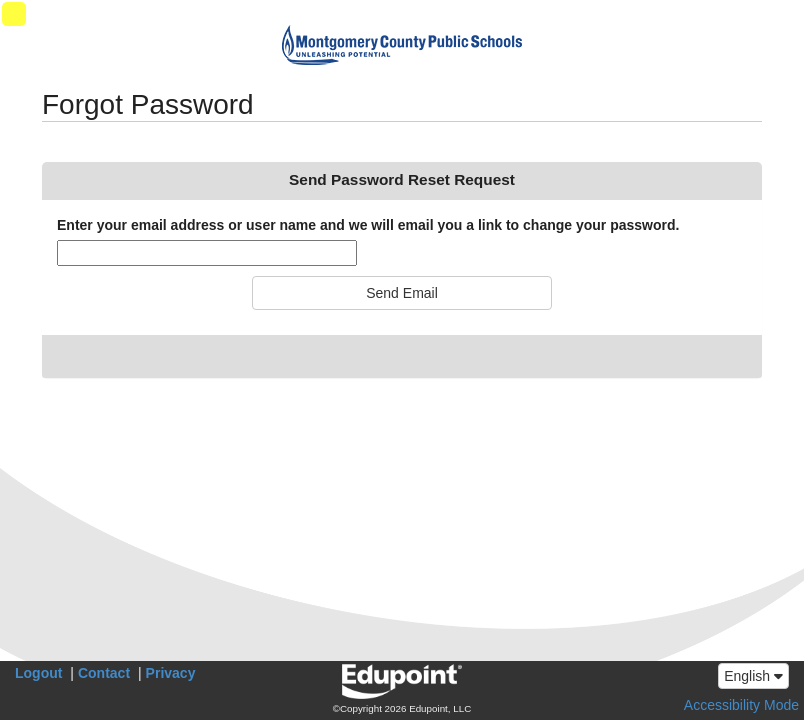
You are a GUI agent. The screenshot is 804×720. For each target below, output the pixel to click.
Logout (38, 673)
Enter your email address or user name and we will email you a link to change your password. (368, 225)
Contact (104, 673)
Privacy (171, 673)
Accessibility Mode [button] (741, 705)
